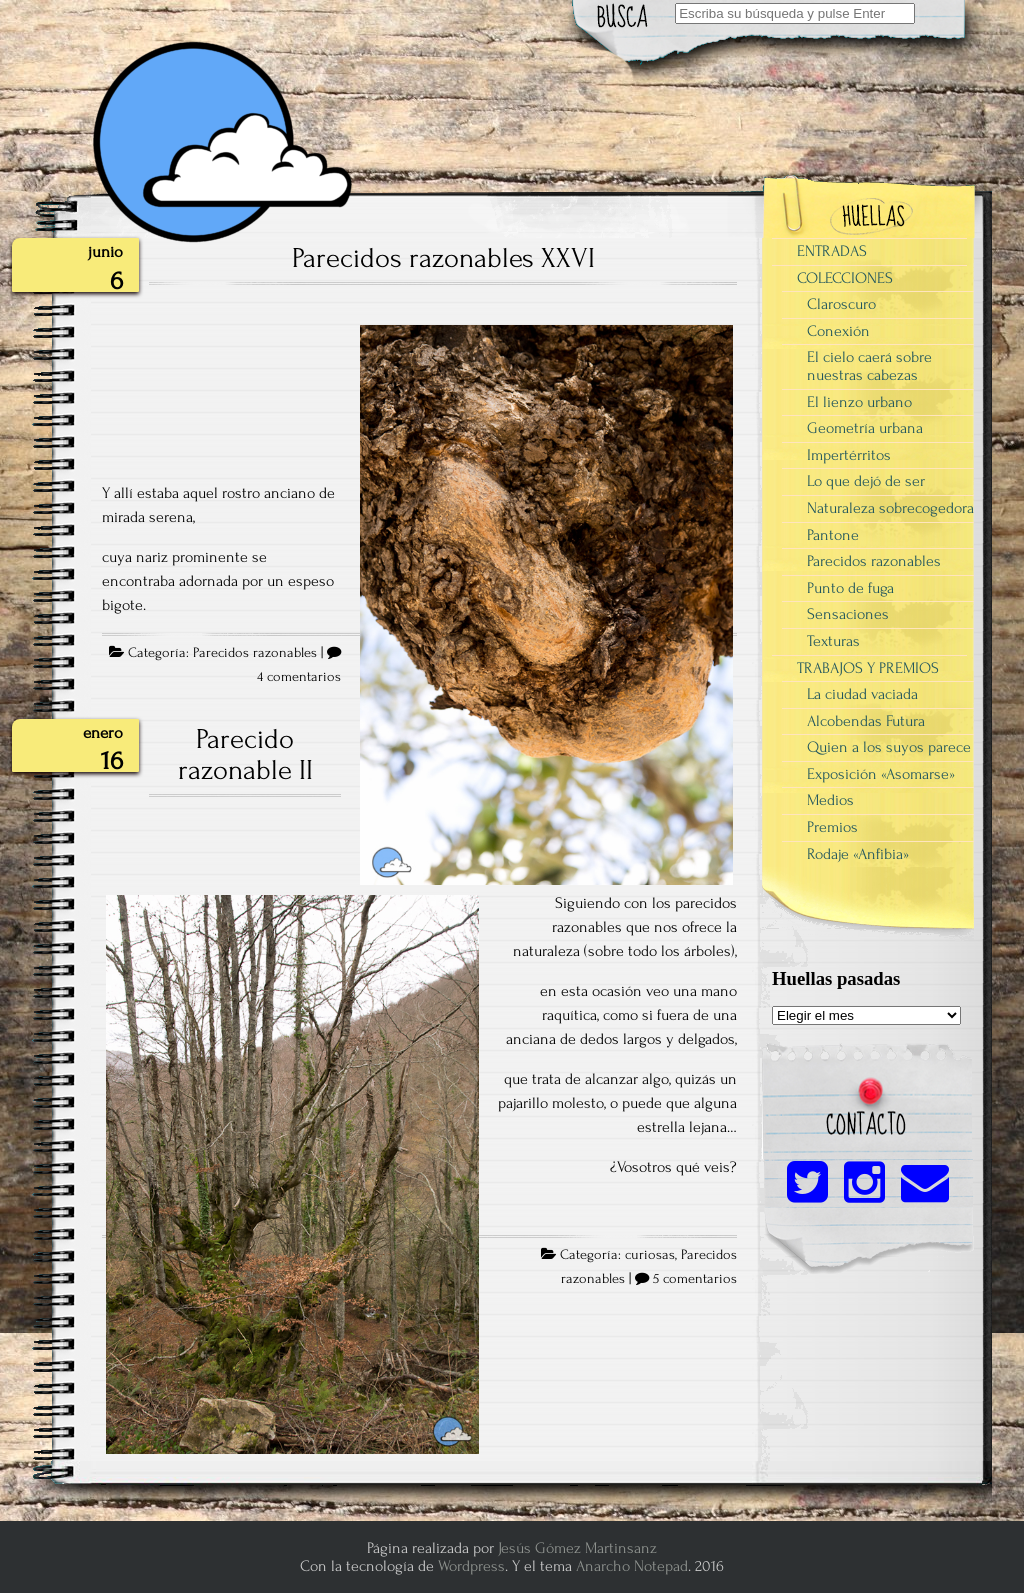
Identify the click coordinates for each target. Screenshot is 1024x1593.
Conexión (838, 331)
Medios (830, 800)
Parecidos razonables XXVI (443, 258)
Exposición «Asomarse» (881, 774)
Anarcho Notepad (632, 1566)
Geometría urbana (865, 428)
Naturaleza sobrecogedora (890, 508)
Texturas (833, 641)
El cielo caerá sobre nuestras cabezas (869, 366)
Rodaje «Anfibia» (858, 854)
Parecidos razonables (255, 653)
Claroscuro (841, 304)
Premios (832, 827)
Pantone (833, 535)
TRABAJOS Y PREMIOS (868, 668)
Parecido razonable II (245, 755)
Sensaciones (848, 614)
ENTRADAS (832, 251)
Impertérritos (849, 455)
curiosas (650, 1255)
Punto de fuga (850, 588)
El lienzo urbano (859, 402)
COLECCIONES (845, 278)
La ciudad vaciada (862, 694)
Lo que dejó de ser (866, 481)
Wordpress (471, 1566)
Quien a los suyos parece (889, 747)
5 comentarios (695, 1279)
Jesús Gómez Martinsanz (577, 1548)
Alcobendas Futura (866, 721)
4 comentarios (299, 677)
